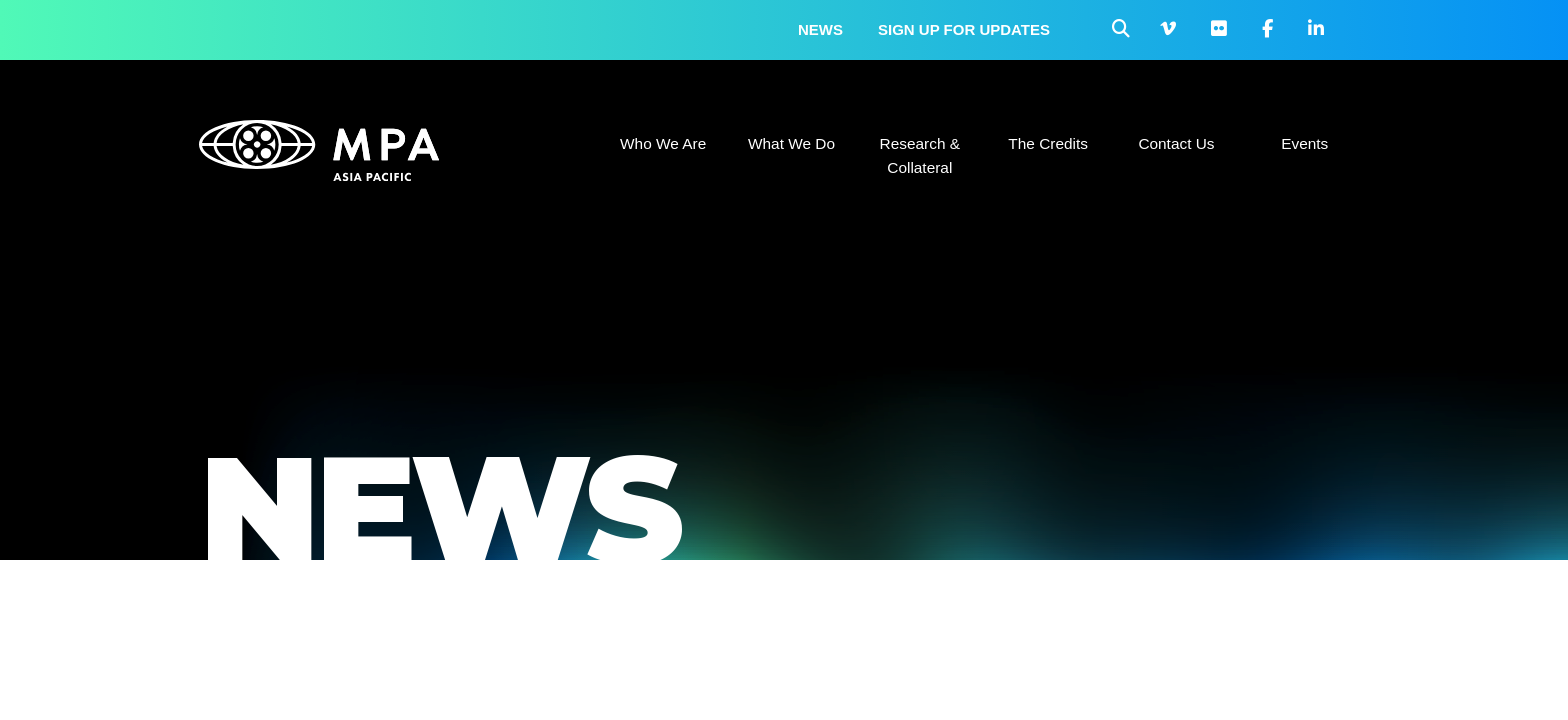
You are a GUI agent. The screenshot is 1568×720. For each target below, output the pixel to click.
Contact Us (1176, 143)
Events (1304, 143)
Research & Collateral (920, 155)
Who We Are (663, 143)
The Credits (1048, 143)
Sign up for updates (964, 29)
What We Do (791, 143)
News (820, 29)
